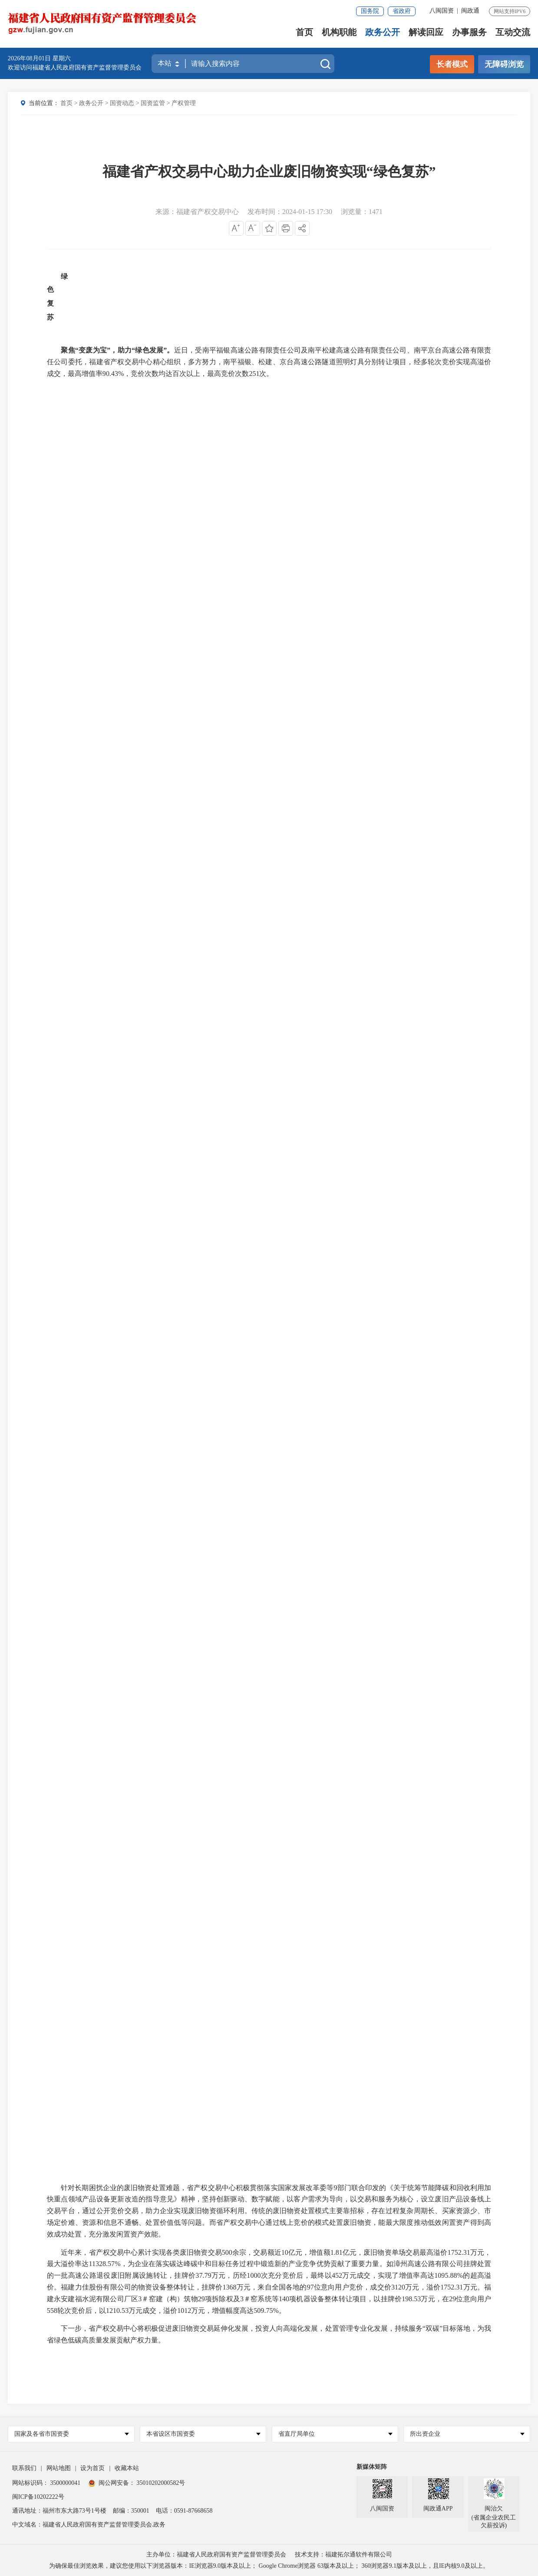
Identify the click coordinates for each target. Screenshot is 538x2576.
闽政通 (470, 10)
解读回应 (426, 32)
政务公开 (382, 32)
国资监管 (153, 103)
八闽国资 (441, 10)
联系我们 (24, 2468)
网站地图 (58, 2468)
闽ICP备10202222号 (38, 2497)
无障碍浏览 (504, 64)
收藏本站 (127, 2468)
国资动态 (122, 103)
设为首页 (92, 2468)
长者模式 (452, 64)
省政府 (402, 11)
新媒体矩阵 (371, 2467)
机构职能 (339, 32)
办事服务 (469, 32)
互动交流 (512, 32)
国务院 (370, 11)
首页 (304, 32)
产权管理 (184, 103)
